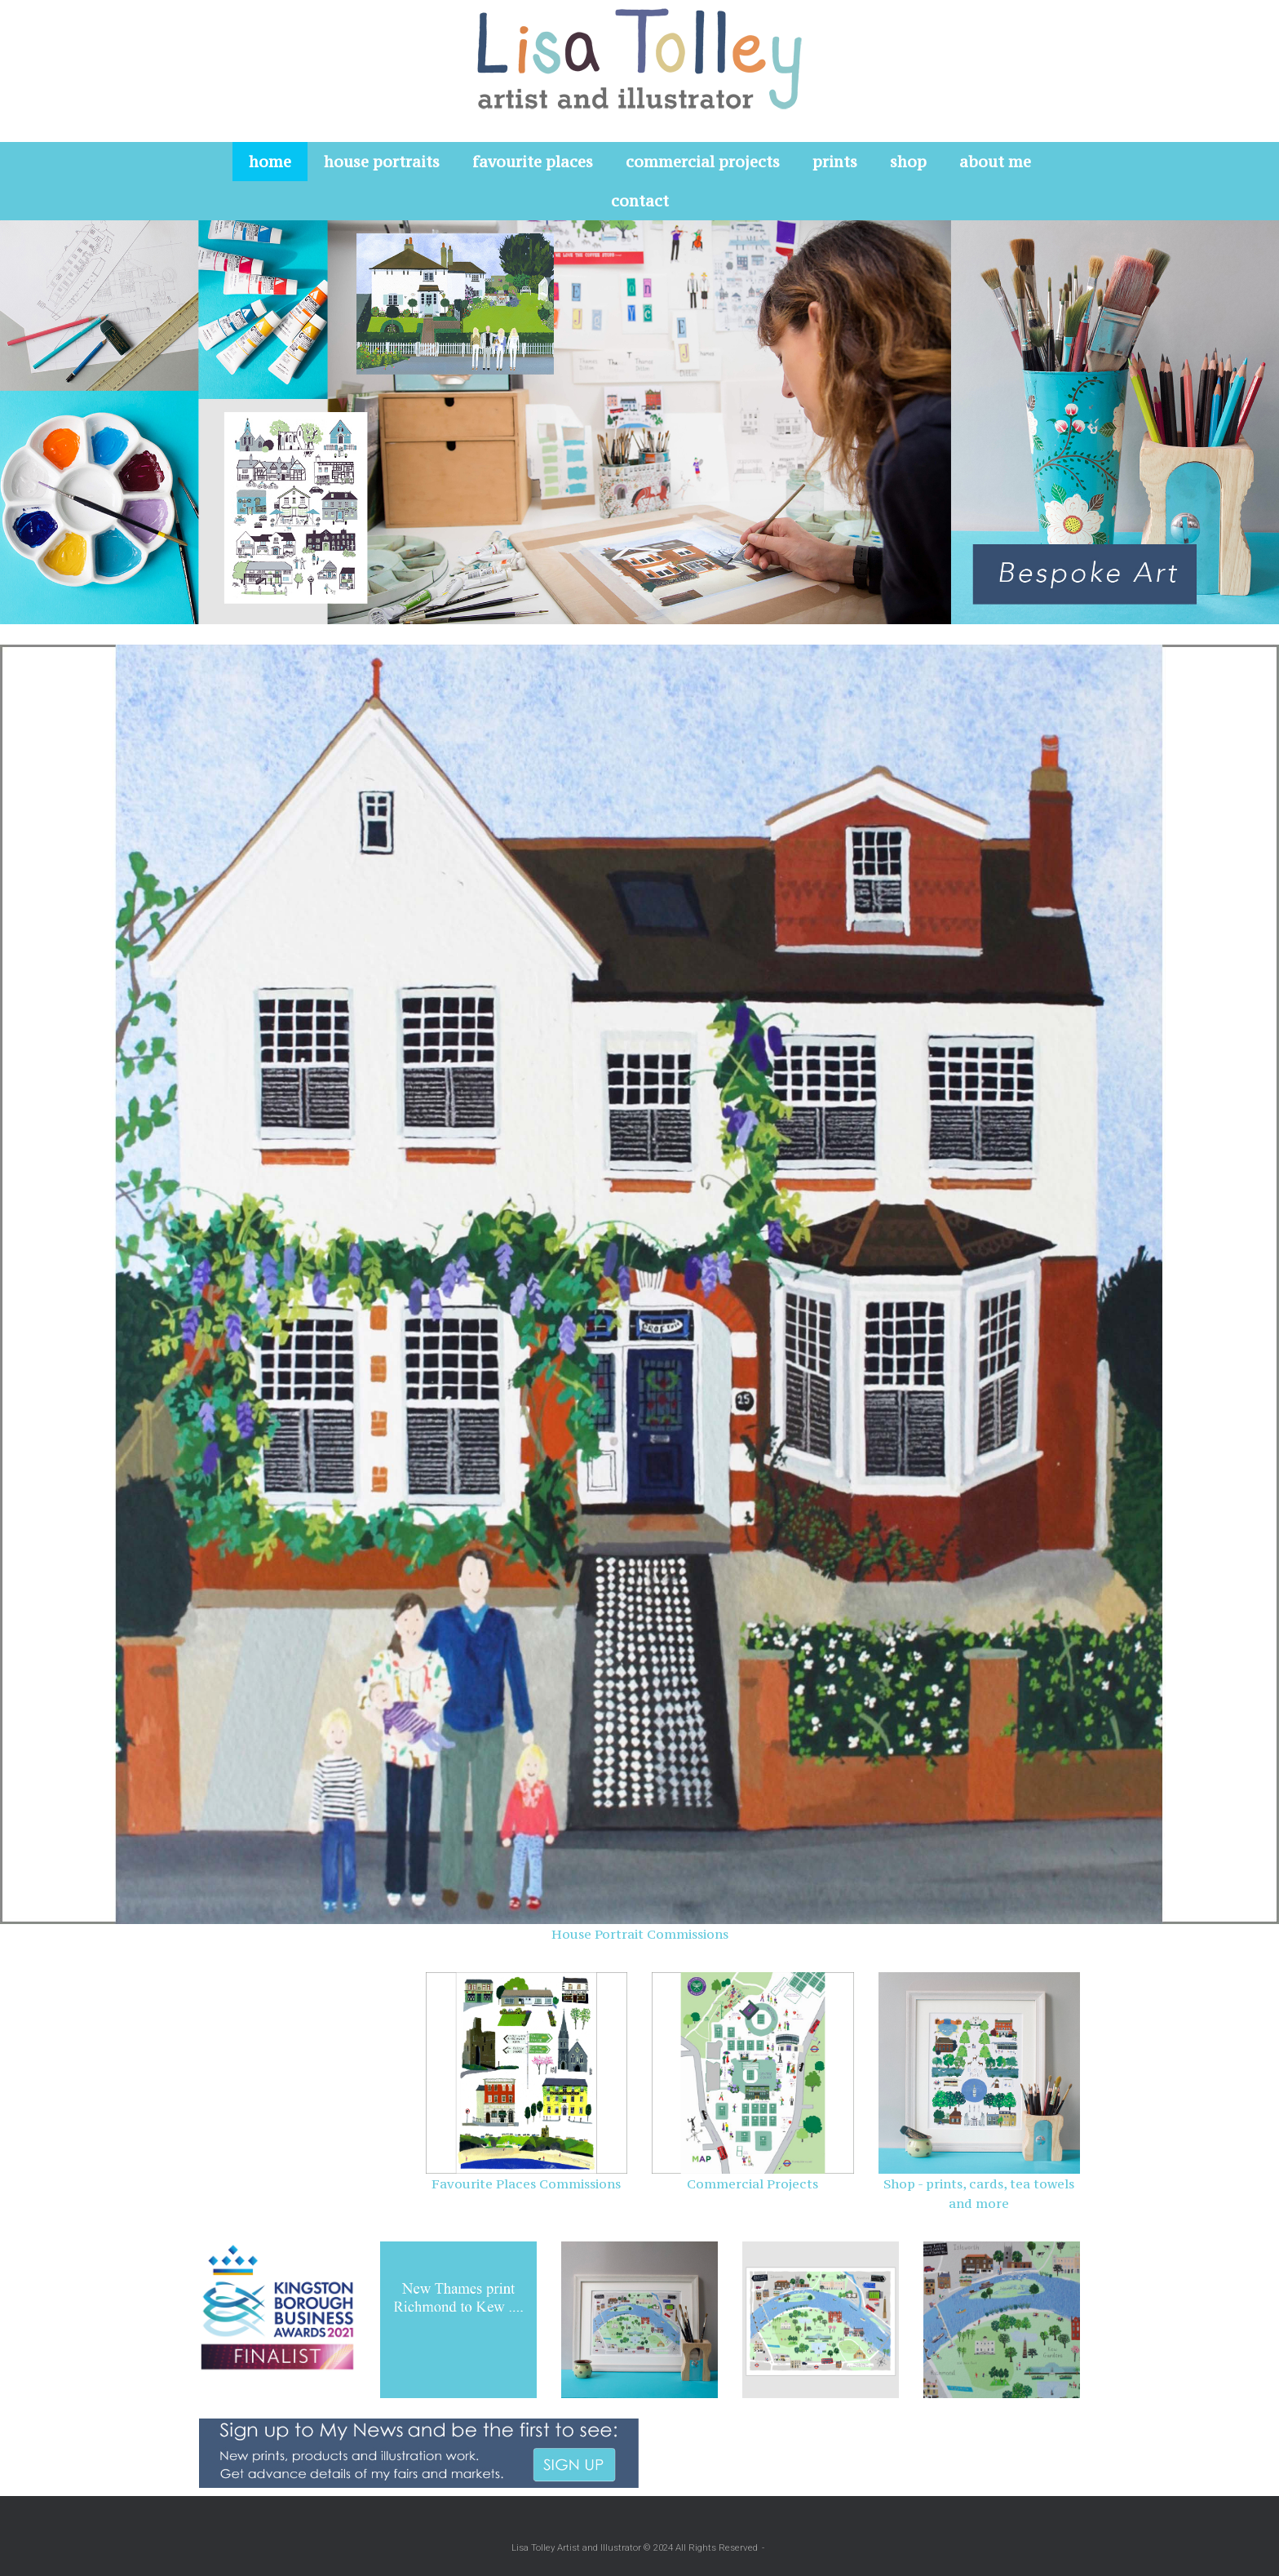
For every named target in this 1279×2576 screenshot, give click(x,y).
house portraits (382, 161)
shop (908, 161)
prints (834, 161)
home (270, 161)
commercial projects (703, 161)
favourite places (532, 161)
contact (640, 201)
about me (995, 161)
